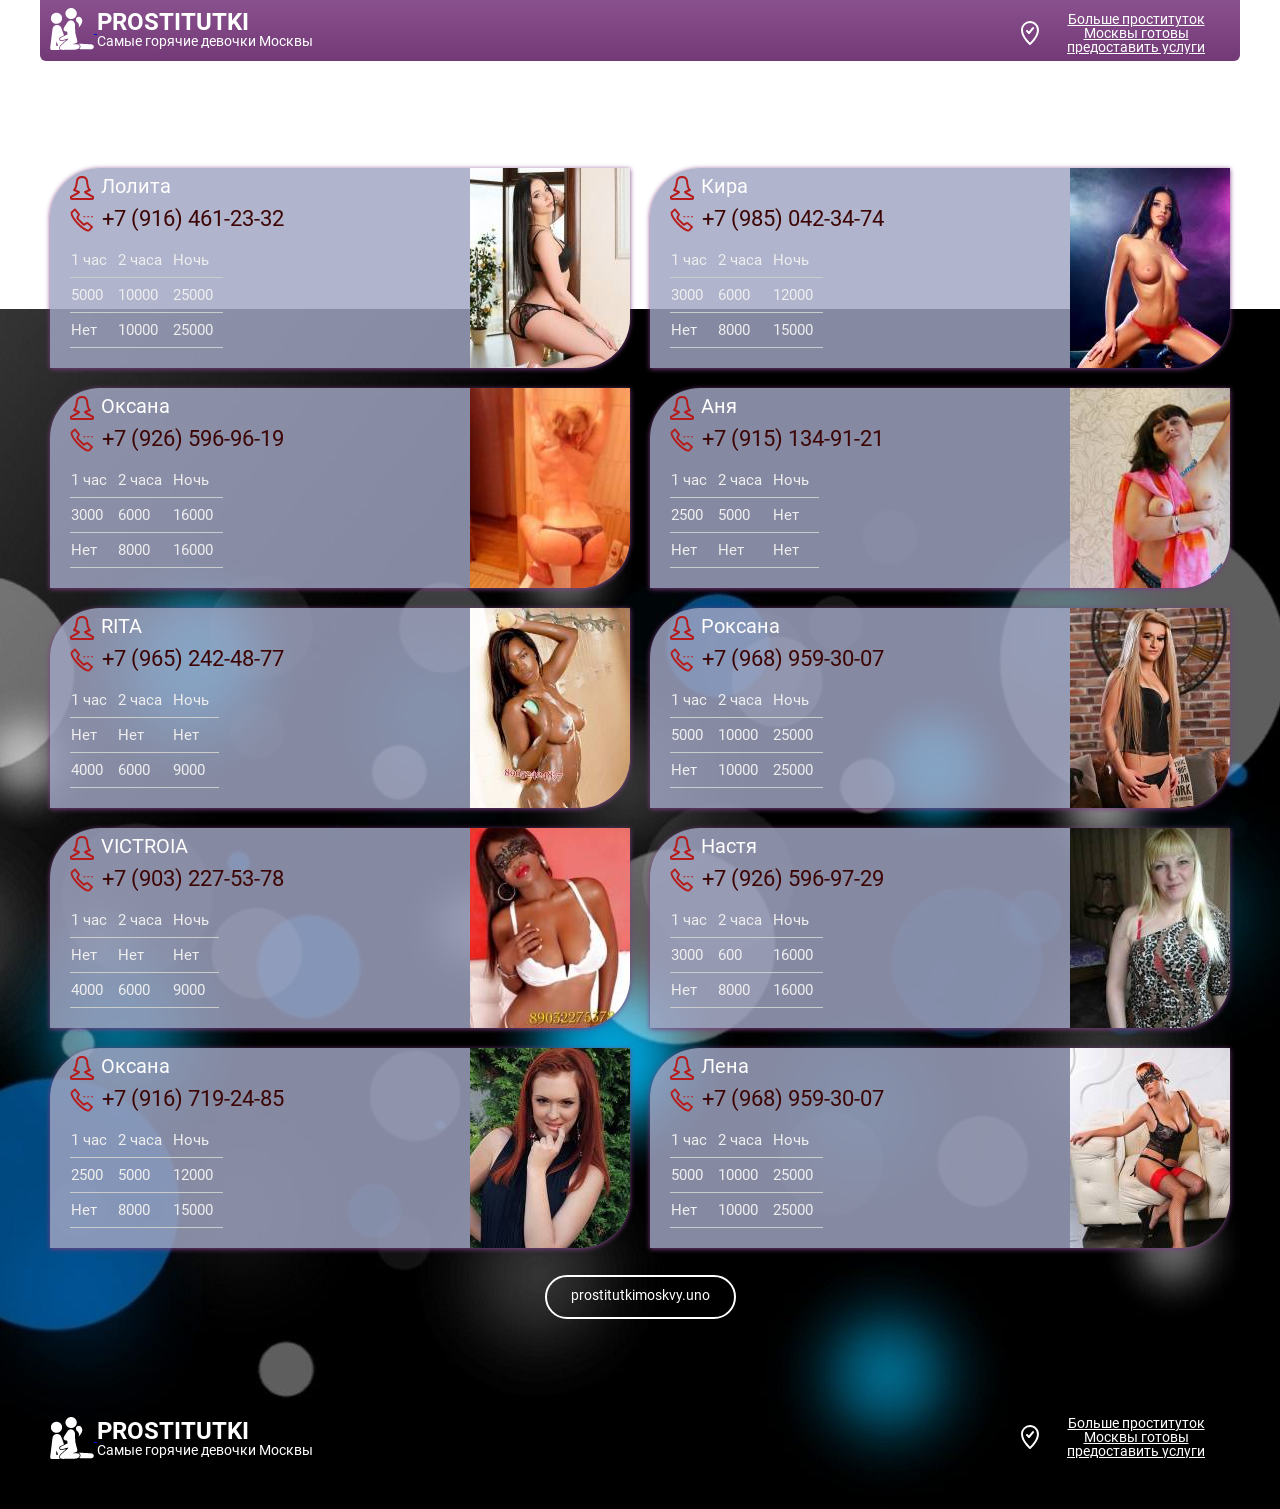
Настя (713, 848)
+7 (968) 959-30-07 (777, 659)
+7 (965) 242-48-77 (177, 659)
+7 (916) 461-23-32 (177, 219)
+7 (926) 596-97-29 (777, 879)
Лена (709, 1068)
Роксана (725, 628)
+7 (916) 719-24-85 (177, 1099)
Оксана (120, 408)
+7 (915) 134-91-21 (777, 439)
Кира (709, 188)
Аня (703, 408)
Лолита (120, 188)
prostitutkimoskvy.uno (640, 1295)
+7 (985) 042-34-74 (777, 219)
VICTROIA (129, 848)
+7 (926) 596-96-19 (177, 439)
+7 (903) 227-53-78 (177, 879)
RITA (106, 628)
